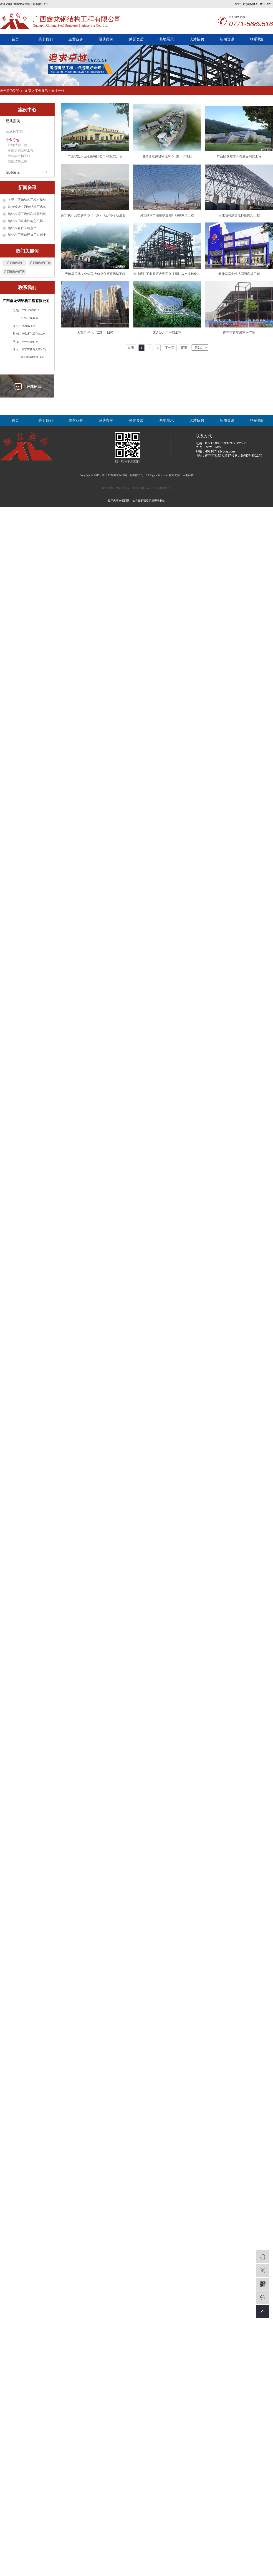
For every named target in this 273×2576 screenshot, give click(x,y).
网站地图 (252, 4)
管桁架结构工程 (19, 156)
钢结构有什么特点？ (22, 228)
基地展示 (166, 39)
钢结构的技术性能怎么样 (25, 221)
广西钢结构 (14, 263)
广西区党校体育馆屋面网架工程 (239, 156)
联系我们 (257, 39)
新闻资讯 (227, 39)
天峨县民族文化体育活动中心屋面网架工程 (95, 274)
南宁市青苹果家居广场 (239, 332)
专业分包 (57, 90)
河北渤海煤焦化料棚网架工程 (239, 215)
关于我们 (45, 39)
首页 (15, 39)
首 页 (27, 90)
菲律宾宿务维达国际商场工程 (239, 274)
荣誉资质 (136, 39)
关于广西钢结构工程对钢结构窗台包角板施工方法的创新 (30, 200)
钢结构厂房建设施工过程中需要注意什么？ (30, 235)
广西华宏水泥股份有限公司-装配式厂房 (95, 156)
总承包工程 (14, 132)
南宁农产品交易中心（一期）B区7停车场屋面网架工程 (95, 215)
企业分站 (240, 4)
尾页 (184, 348)
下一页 (169, 348)
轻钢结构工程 (17, 145)
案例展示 (41, 90)
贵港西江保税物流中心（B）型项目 (167, 156)
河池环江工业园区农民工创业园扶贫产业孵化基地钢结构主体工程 (167, 274)
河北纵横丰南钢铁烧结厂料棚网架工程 (167, 215)
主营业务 (75, 39)
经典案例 (106, 39)
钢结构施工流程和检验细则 (27, 214)
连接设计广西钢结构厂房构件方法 (30, 207)
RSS (262, 4)
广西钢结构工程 (40, 263)
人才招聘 (197, 39)
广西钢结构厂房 (14, 271)
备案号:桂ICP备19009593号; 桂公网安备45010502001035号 (136, 488)
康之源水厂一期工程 (167, 332)
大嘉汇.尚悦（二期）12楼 (95, 332)
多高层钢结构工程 (20, 150)
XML (270, 4)
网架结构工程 (17, 161)
